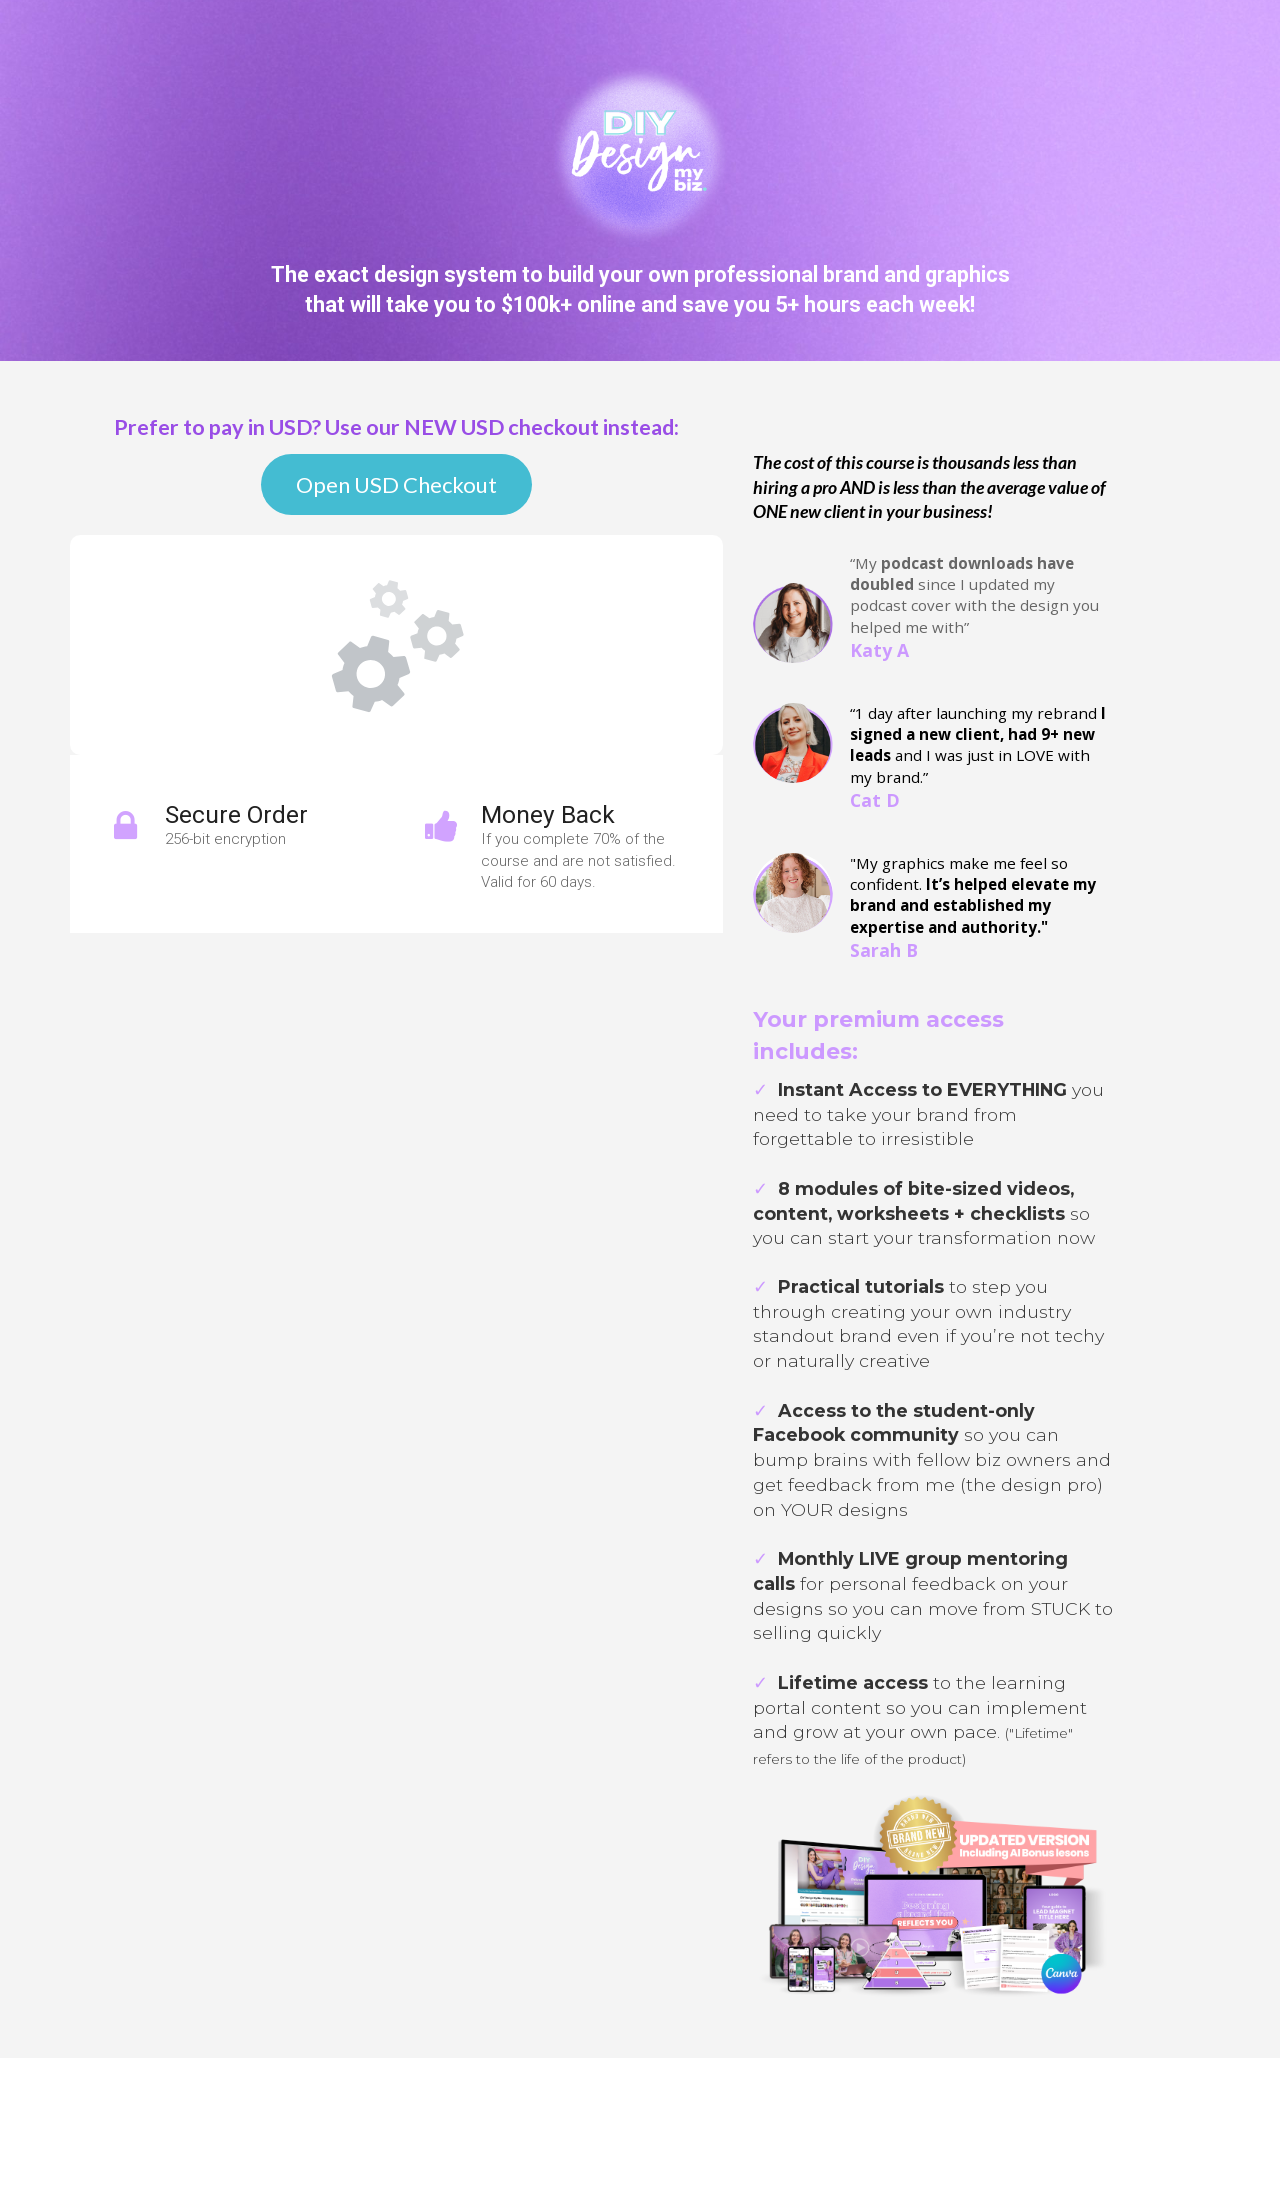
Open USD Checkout (396, 484)
